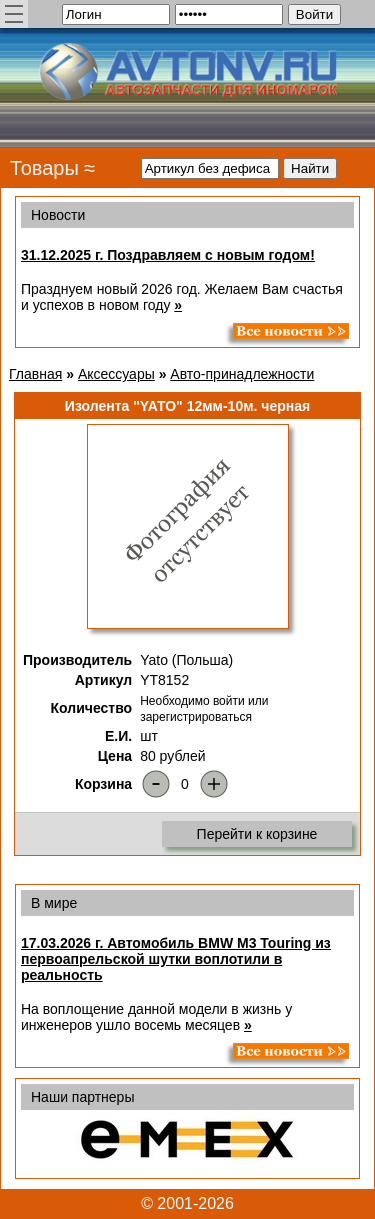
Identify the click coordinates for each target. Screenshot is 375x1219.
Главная (35, 374)
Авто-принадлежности (242, 374)
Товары (44, 168)
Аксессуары (116, 374)
